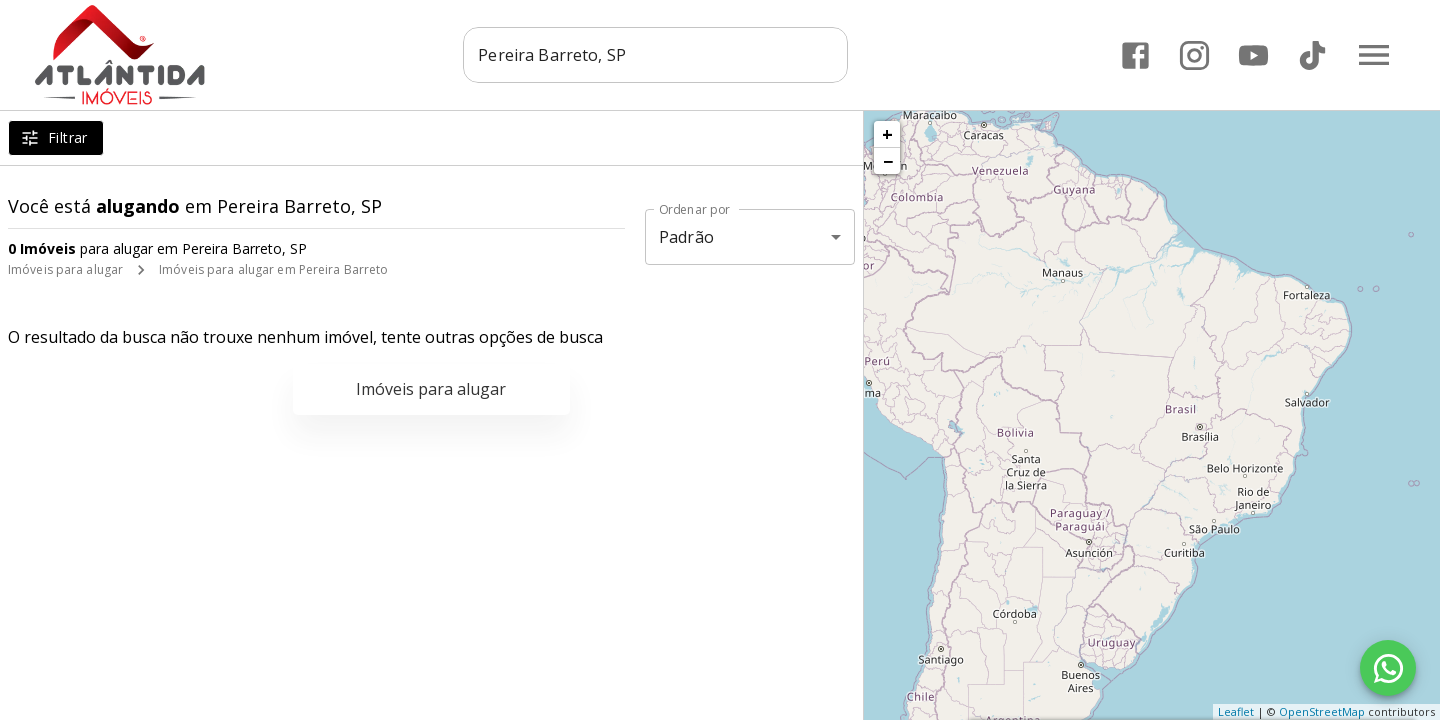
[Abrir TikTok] (1312, 55)
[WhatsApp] (1388, 668)
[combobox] (655, 55)
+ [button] (887, 134)
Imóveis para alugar (65, 269)
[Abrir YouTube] (1253, 55)
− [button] (888, 161)
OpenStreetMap (1322, 711)
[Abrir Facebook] (1135, 55)
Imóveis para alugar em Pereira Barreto (273, 269)
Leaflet (1236, 711)
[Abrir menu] (1374, 55)
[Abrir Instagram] (1194, 55)
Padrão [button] (686, 237)
